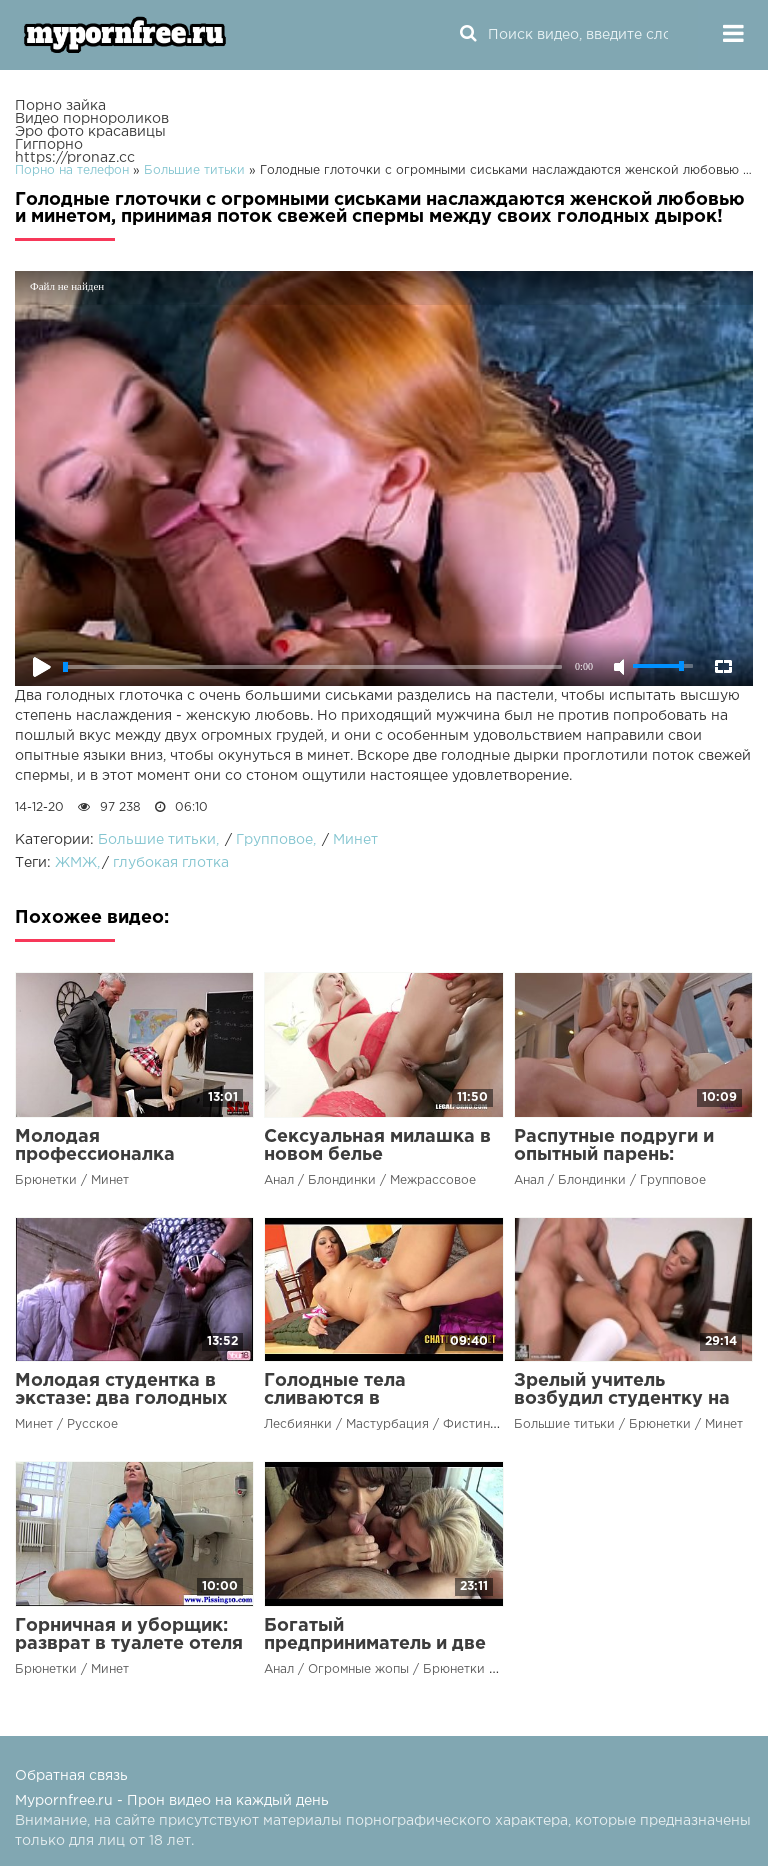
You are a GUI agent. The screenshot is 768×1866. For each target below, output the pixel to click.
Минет (355, 840)
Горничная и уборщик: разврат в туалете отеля (129, 1635)
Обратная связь (71, 1776)
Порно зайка (60, 106)
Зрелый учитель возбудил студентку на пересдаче (622, 1399)
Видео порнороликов (92, 119)
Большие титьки (157, 840)
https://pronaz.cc (75, 158)
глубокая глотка (171, 863)
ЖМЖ (76, 863)
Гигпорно (49, 145)
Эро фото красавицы (90, 132)
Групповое (274, 840)
